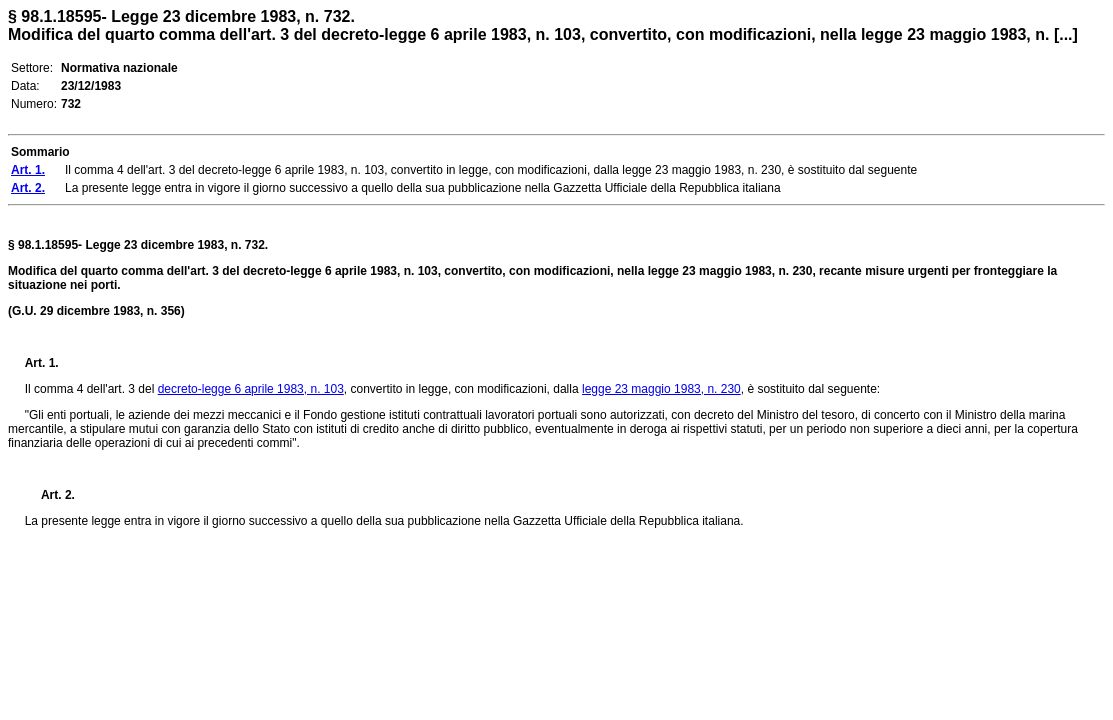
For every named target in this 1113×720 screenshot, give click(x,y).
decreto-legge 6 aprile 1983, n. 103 (251, 389)
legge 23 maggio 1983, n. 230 (661, 389)
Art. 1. (42, 363)
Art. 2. (50, 495)
